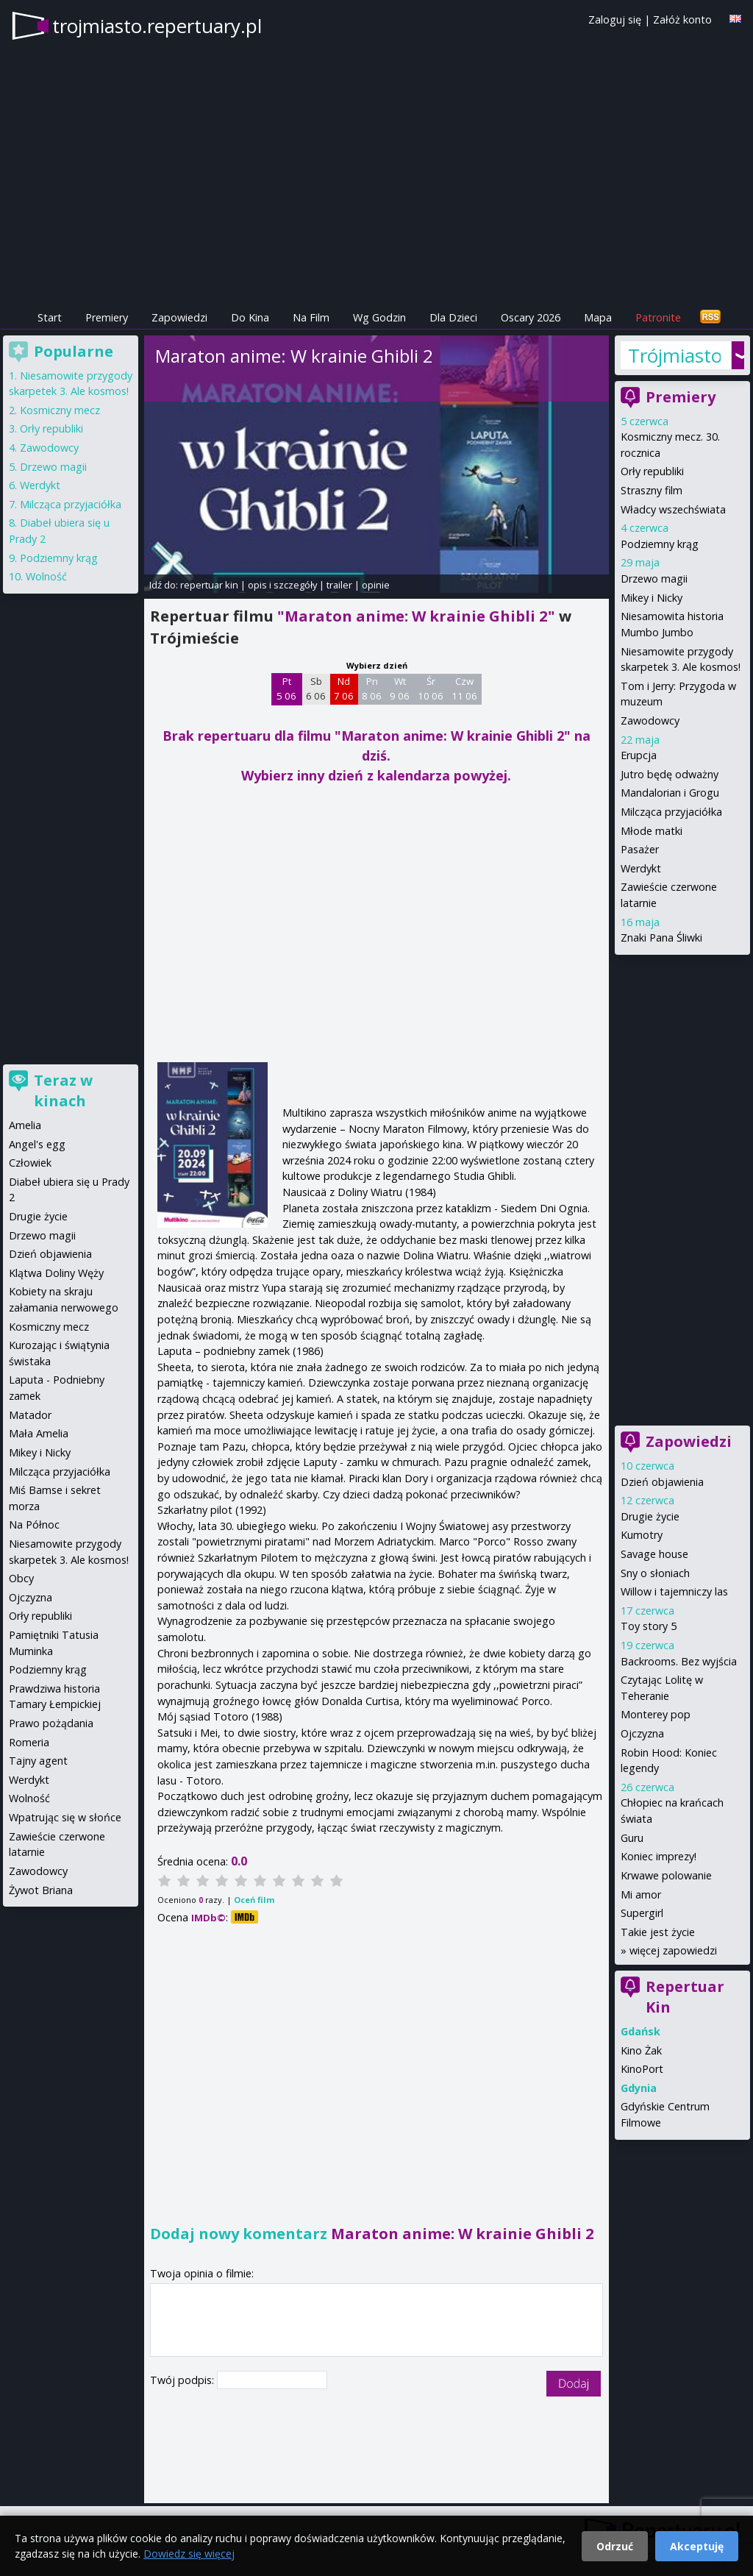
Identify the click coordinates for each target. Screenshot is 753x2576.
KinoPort (642, 2069)
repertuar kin (209, 584)
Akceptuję (697, 2546)
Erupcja (639, 755)
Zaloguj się (614, 19)
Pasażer (640, 849)
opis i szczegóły (282, 584)
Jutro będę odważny (669, 774)
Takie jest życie (658, 1932)
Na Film (311, 317)
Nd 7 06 (344, 688)
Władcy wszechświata (673, 509)
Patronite (658, 317)
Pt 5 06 (286, 688)
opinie (376, 584)
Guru (632, 1838)
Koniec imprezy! (658, 1856)
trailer (339, 584)
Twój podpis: (183, 2380)
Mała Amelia (38, 1433)
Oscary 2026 (530, 317)
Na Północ (34, 1524)
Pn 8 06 (372, 688)
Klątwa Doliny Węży (56, 1273)
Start (50, 317)
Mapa (598, 317)
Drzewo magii (654, 579)
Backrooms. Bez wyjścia (679, 1661)
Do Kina (250, 317)
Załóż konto (682, 19)
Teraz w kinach (63, 1090)
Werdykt (641, 868)
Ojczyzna (642, 1733)
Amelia (25, 1125)
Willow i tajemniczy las (674, 1591)
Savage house (654, 1554)
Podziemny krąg (660, 544)
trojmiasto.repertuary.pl (157, 26)
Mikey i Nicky (651, 598)
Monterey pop (655, 1714)
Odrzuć (614, 2546)
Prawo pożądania (51, 1723)
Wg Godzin (379, 317)
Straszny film (651, 490)
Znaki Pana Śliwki (661, 937)
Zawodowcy (650, 720)
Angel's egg (37, 1144)
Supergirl (642, 1913)
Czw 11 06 (464, 688)
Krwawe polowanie (666, 1875)
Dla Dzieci (453, 317)
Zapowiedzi (179, 317)
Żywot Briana (41, 1890)
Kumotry (642, 1535)
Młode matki (651, 831)
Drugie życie (650, 1516)
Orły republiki (652, 471)
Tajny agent (38, 1761)
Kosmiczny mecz (60, 410)
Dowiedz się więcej (189, 2554)
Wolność (46, 576)
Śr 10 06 (430, 688)
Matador (30, 1415)
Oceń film (254, 1899)
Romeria (29, 1742)
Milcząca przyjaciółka (671, 812)
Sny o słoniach (655, 1573)
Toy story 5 (649, 1626)
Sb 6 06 (316, 688)
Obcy (21, 1578)
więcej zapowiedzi (673, 1950)
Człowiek (30, 1163)
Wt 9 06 (400, 688)
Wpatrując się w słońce (65, 1817)
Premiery (106, 317)
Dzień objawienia (662, 1482)
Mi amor (641, 1894)
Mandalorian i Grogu (670, 793)
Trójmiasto (674, 355)
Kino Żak (641, 2050)
